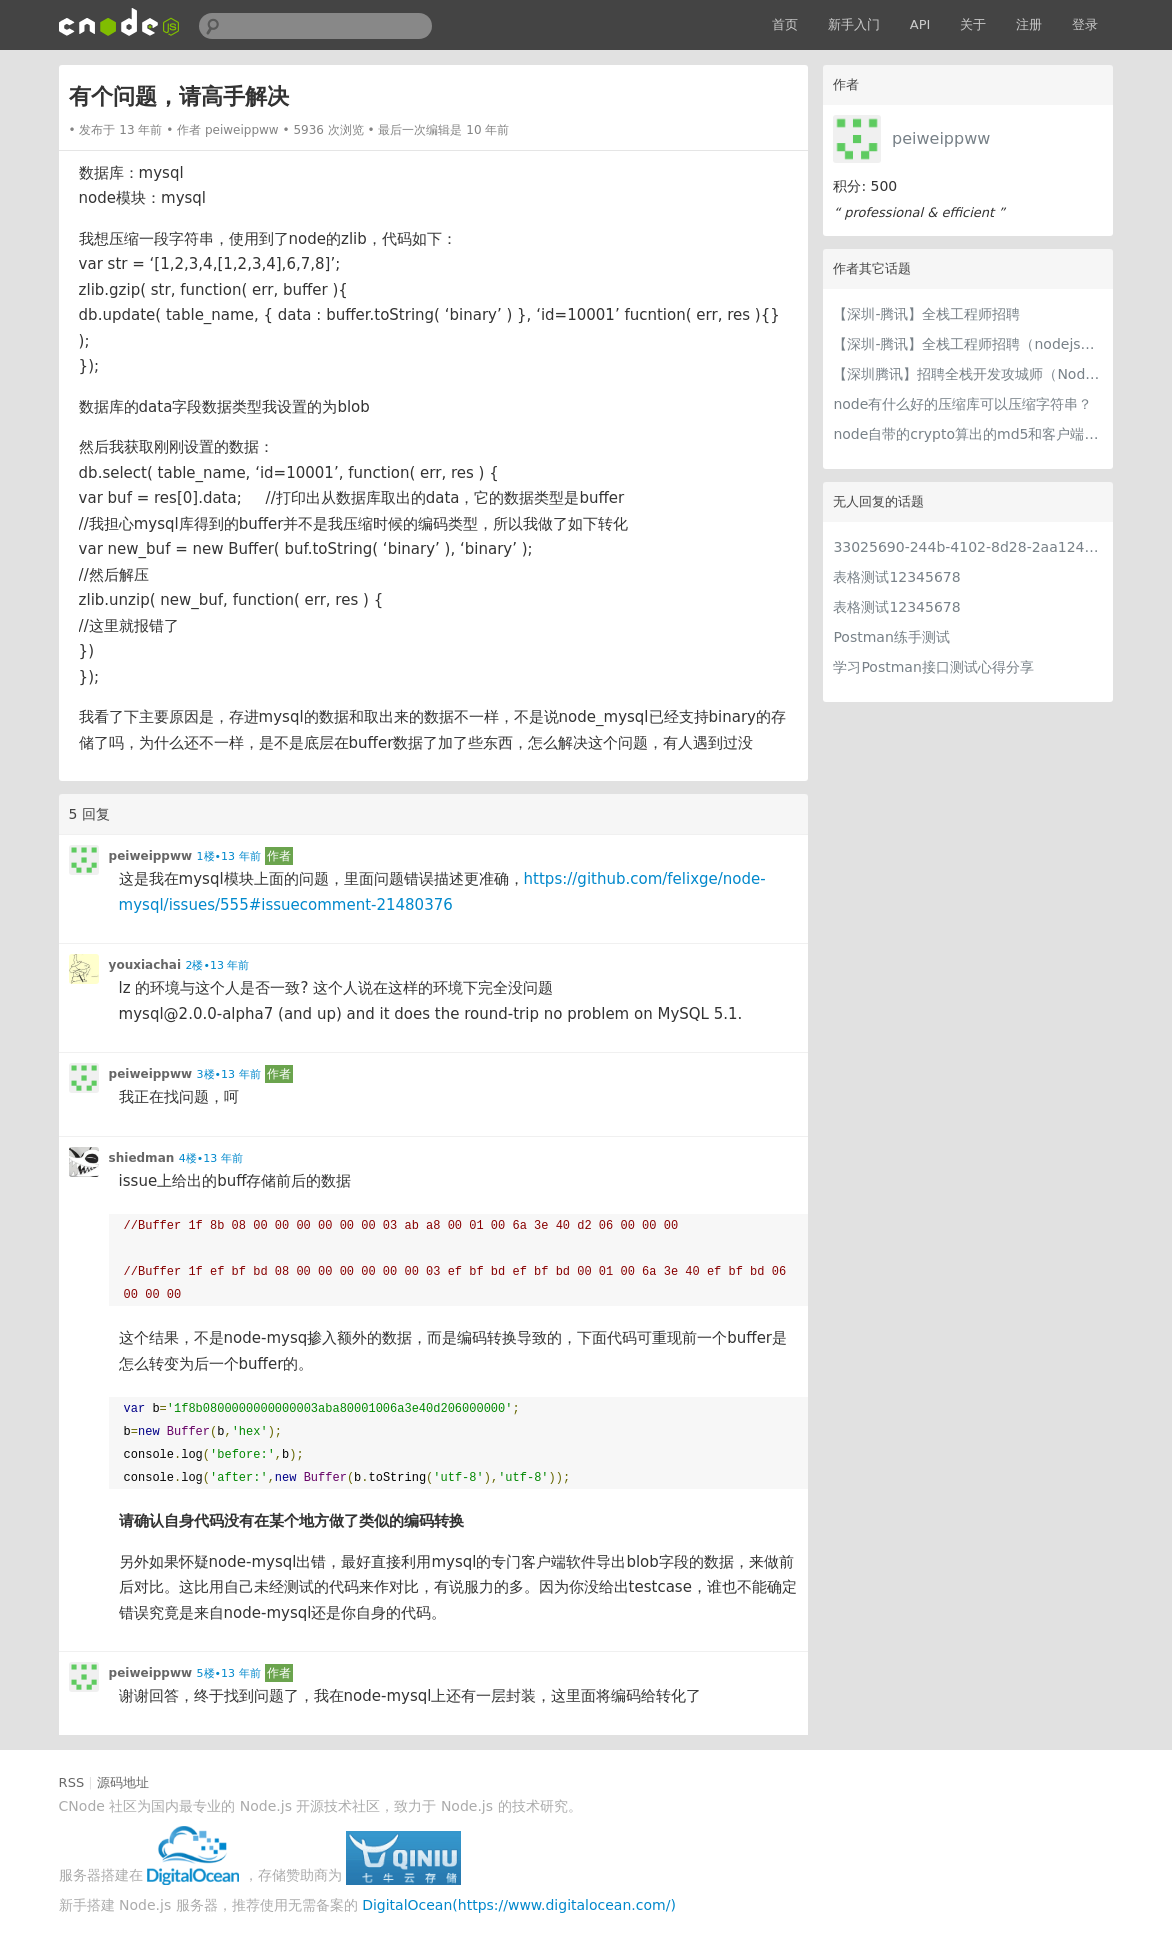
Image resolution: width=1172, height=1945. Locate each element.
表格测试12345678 (896, 577)
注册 (1029, 24)
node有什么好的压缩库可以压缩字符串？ (962, 404)
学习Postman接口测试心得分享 (933, 667)
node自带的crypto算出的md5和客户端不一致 (968, 434)
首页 (785, 24)
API (920, 24)
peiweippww (941, 138)
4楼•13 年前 (211, 1158)
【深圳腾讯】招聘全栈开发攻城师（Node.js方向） (968, 374)
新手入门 (854, 24)
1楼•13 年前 (229, 856)
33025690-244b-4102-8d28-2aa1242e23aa (968, 547)
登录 (1085, 24)
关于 (973, 24)
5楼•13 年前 (229, 1673)
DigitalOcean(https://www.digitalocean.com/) (519, 1905)
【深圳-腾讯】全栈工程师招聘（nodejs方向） (968, 344)
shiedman (142, 1158)
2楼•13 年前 (217, 965)
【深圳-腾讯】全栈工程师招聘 (926, 314)
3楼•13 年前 (229, 1074)
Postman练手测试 (891, 637)
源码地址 (123, 1782)
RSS (72, 1782)
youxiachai (145, 965)
